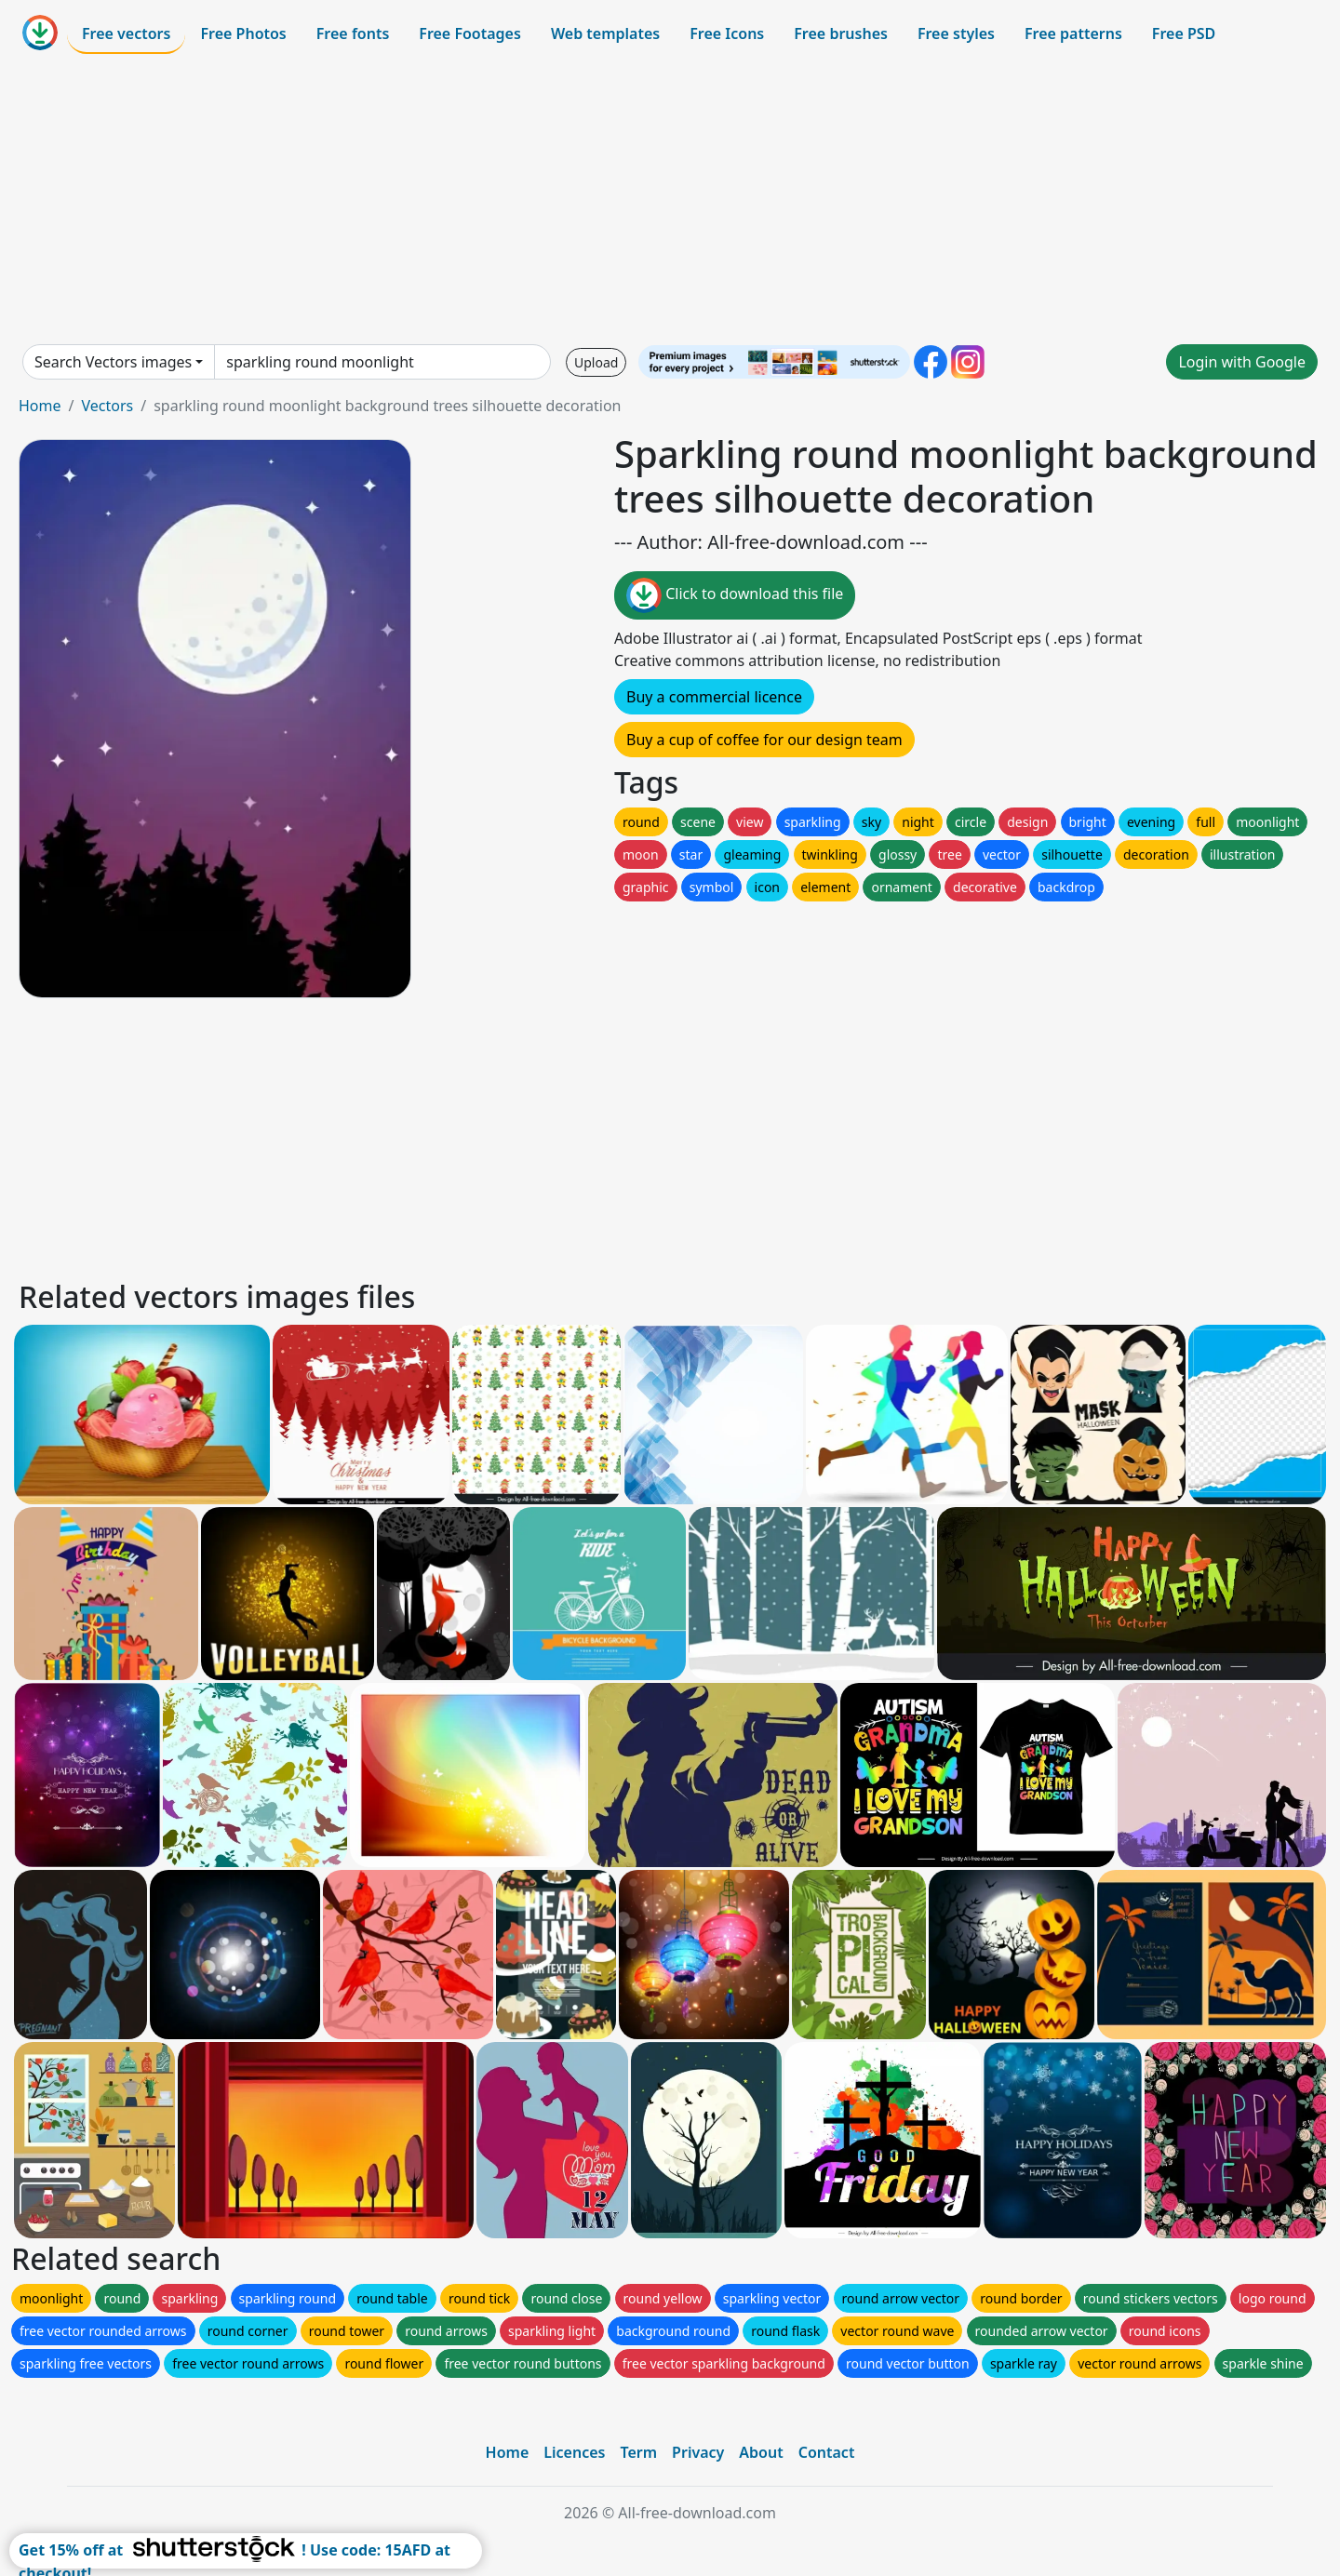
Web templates (605, 33)
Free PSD (1183, 33)
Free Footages (470, 33)
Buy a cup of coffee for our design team (764, 739)
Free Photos (243, 33)
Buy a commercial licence (714, 697)
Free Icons (727, 33)
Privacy (698, 2452)
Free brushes (841, 33)
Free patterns (1073, 33)
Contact (826, 2452)
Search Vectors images (113, 362)
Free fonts (353, 33)
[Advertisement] (670, 199)
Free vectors (126, 33)
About (761, 2452)
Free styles (956, 33)
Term (638, 2452)
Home (40, 405)
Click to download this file (734, 595)
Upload (596, 362)
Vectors (107, 405)
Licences (574, 2452)
